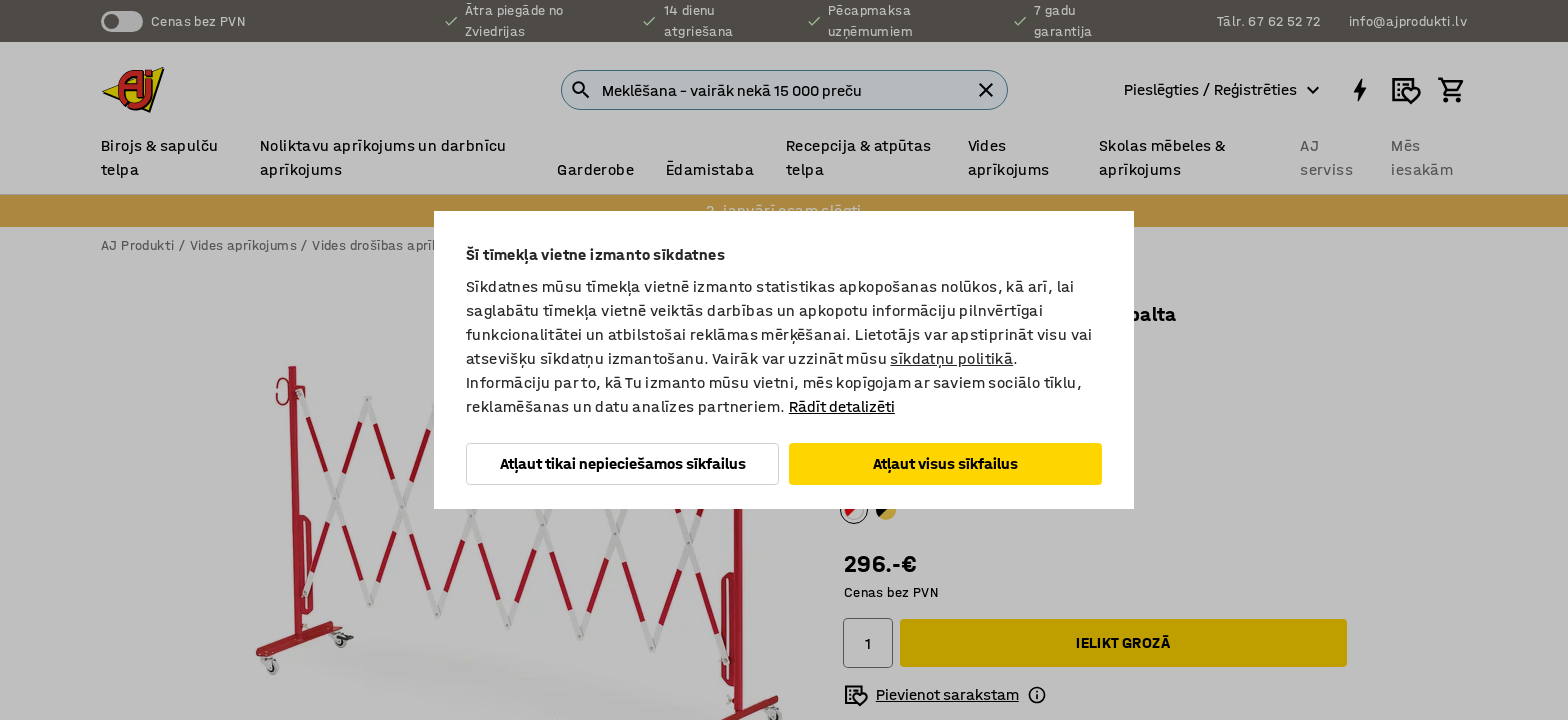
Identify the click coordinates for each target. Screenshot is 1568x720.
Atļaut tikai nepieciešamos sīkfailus (623, 463)
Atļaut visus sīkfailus (945, 463)
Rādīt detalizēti (842, 406)
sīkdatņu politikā (951, 358)
